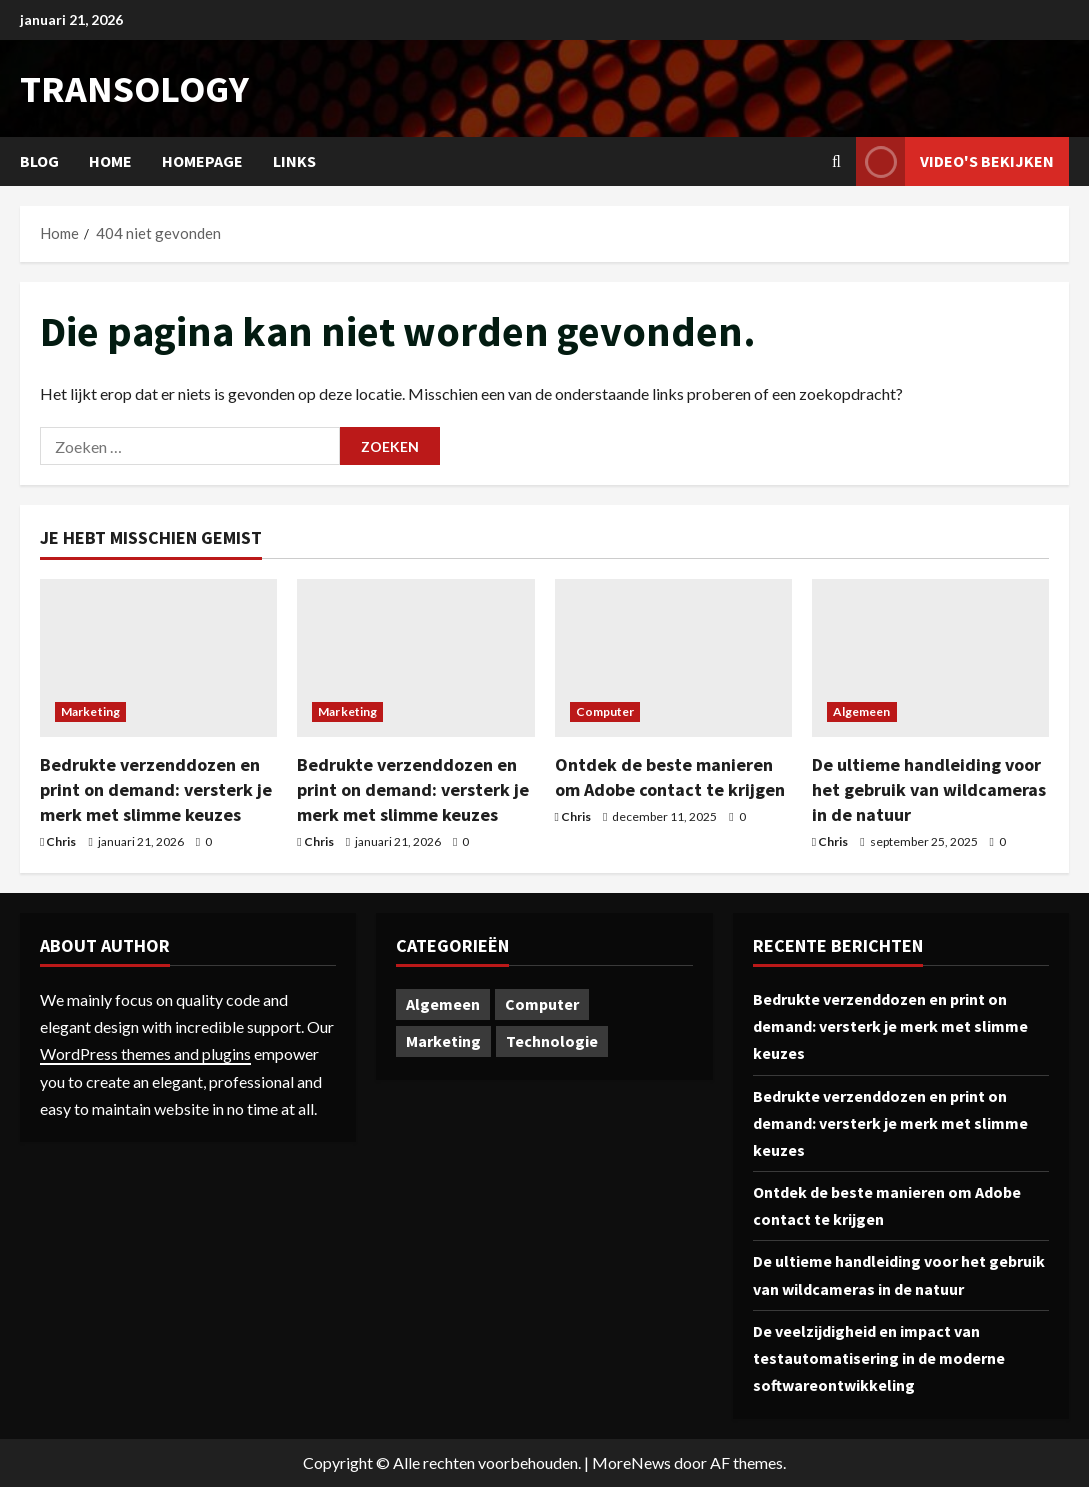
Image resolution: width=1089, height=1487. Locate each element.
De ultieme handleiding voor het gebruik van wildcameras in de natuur (929, 789)
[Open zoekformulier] (836, 161)
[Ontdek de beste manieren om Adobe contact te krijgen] (673, 658)
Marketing (90, 711)
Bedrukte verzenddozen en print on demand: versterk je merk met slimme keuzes (156, 789)
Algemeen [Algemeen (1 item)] (443, 1004)
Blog (39, 161)
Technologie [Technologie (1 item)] (552, 1041)
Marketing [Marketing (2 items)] (443, 1041)
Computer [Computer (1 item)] (542, 1004)
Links (294, 161)
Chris (61, 841)
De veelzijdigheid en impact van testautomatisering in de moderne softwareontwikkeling (879, 1358)
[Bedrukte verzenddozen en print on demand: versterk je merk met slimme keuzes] (158, 658)
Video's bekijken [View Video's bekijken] (955, 161)
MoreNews (631, 1462)
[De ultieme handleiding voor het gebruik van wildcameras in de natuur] (930, 658)
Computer (605, 711)
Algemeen (862, 711)
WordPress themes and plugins (145, 1053)
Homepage (202, 161)
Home (110, 161)
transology (134, 88)
